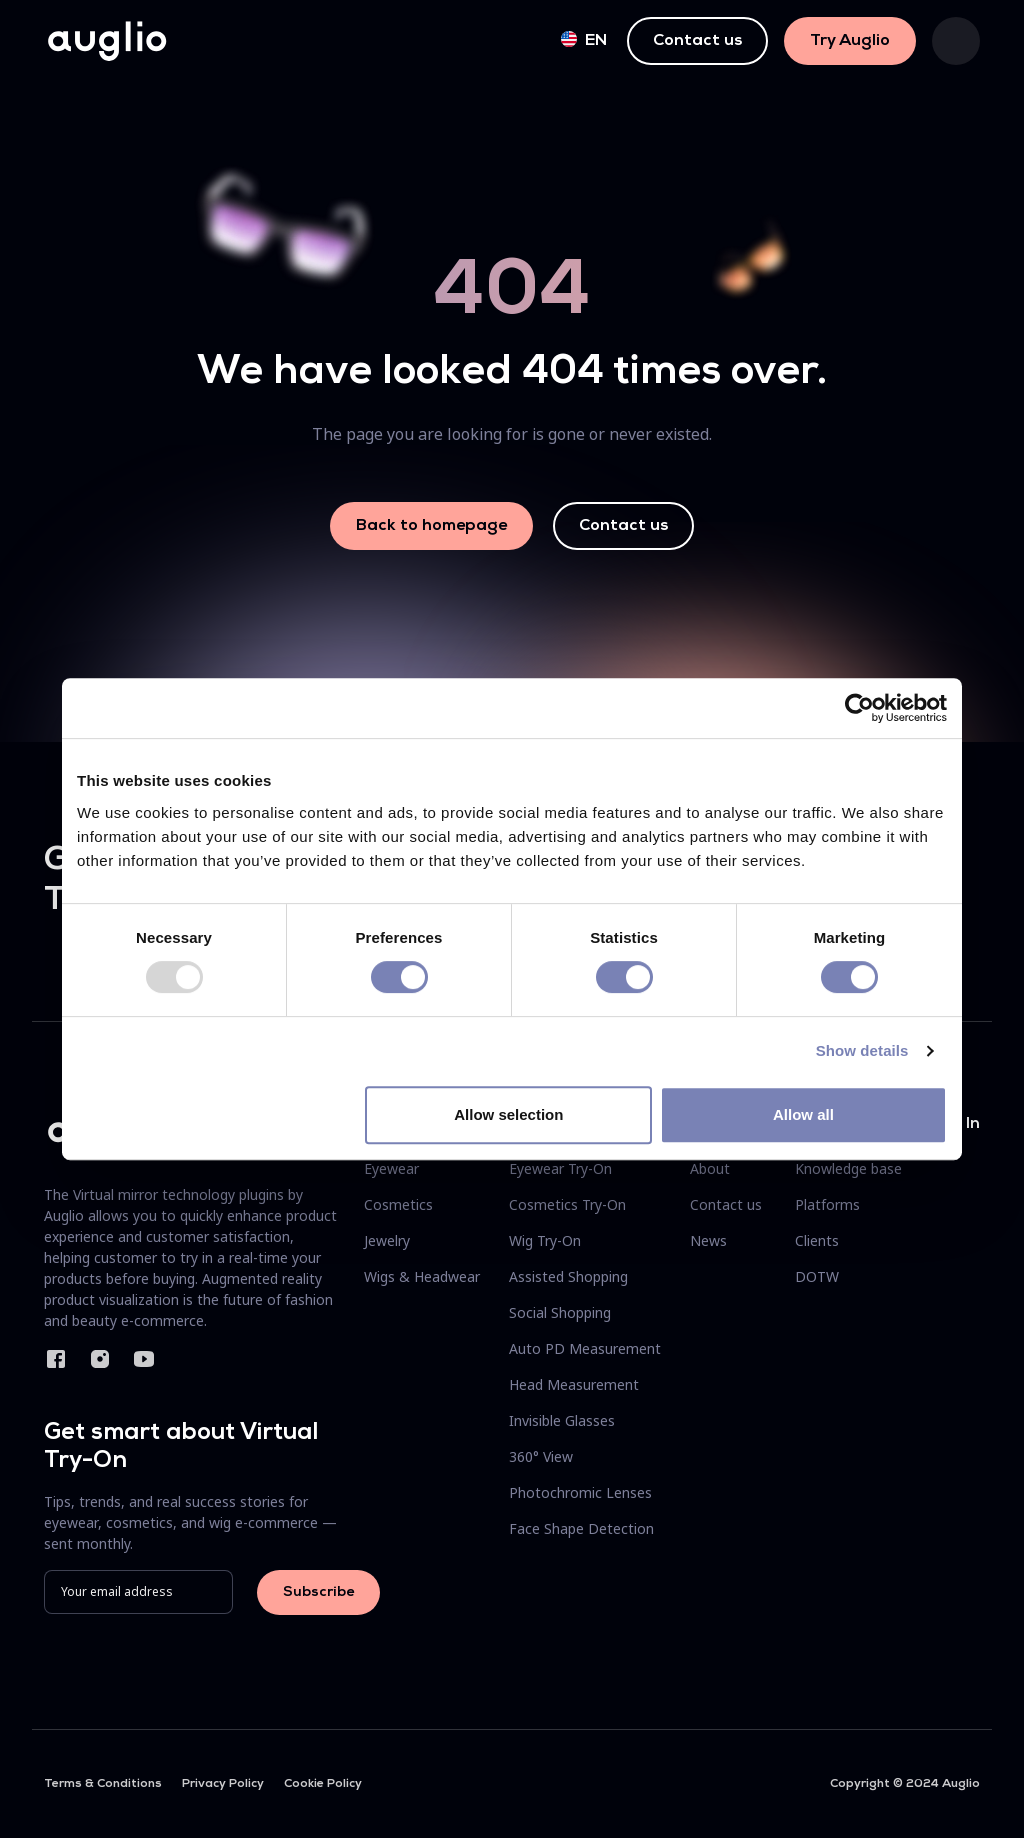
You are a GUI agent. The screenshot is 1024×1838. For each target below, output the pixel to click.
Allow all (803, 1114)
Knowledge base (848, 1168)
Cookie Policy (323, 1784)
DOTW (817, 1276)
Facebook (56, 1359)
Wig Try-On (545, 1240)
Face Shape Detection (581, 1528)
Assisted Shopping (568, 1276)
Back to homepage (431, 526)
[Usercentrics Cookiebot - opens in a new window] (859, 708)
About (710, 1168)
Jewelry (387, 1240)
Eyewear (391, 1168)
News (708, 1240)
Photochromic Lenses (580, 1492)
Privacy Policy (223, 1784)
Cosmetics (398, 1204)
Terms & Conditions (103, 1784)
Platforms (827, 1204)
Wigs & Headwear (422, 1276)
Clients (817, 1240)
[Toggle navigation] (956, 41)
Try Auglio (850, 41)
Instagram (100, 1359)
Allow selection (508, 1114)
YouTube (144, 1359)
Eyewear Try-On (560, 1168)
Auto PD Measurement (585, 1348)
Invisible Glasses (562, 1420)
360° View (541, 1456)
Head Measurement (574, 1384)
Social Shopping (560, 1312)
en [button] (584, 40)
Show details (862, 1050)
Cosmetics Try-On (567, 1204)
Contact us (697, 41)
